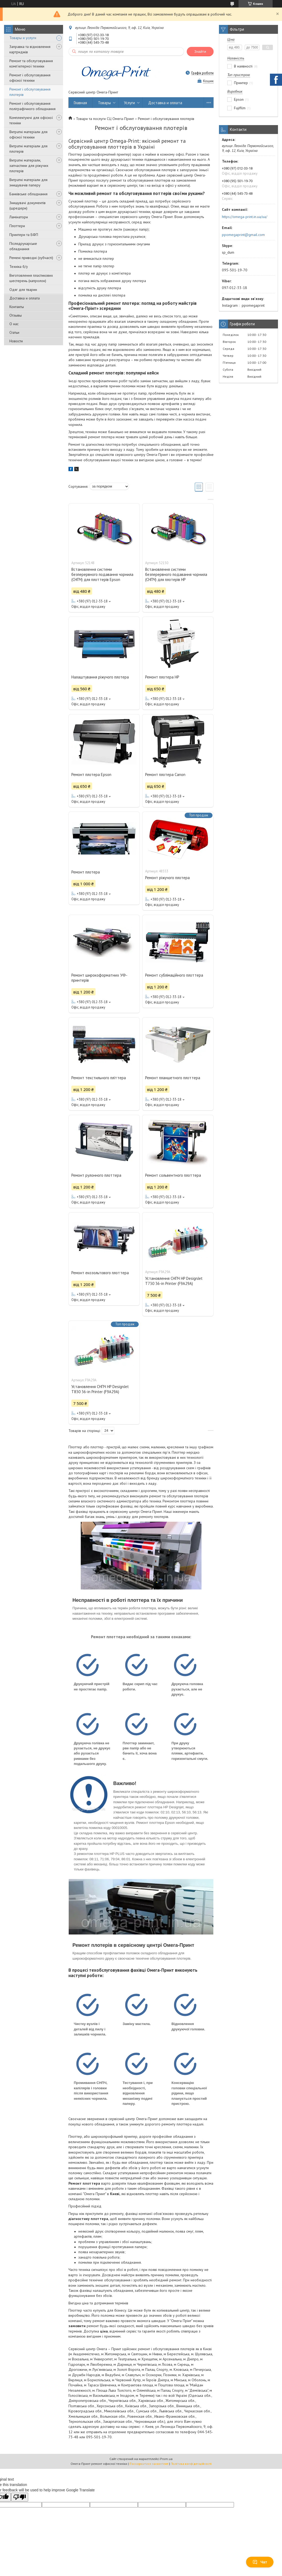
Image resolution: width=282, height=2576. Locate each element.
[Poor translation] (19, 2497)
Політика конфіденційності (191, 2464)
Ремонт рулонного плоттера (96, 1175)
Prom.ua (166, 2459)
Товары (104, 103)
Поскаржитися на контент (149, 2464)
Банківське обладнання (28, 194)
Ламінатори (18, 217)
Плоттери (17, 225)
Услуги (129, 103)
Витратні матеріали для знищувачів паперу (28, 182)
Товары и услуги (22, 37)
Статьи (14, 332)
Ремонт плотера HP (162, 677)
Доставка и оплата (24, 298)
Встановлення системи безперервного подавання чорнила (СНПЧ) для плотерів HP (176, 574)
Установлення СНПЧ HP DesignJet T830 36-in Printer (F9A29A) (100, 1389)
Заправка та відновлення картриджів (29, 49)
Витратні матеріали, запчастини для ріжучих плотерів (28, 165)
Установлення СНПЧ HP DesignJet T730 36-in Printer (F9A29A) (174, 1281)
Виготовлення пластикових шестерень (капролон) (31, 278)
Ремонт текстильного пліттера (98, 1077)
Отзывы (15, 315)
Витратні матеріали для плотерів (28, 149)
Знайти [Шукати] (200, 52)
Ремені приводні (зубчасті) (31, 257)
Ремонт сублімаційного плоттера (174, 975)
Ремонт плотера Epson (91, 774)
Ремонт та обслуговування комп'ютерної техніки (31, 63)
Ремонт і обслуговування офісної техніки (29, 78)
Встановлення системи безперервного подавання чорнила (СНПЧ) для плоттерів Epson (102, 574)
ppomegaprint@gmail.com (243, 234)
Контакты (16, 306)
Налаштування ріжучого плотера (100, 677)
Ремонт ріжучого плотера (167, 877)
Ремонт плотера (85, 872)
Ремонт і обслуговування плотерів (29, 92)
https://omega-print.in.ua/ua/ (244, 216)
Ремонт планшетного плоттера (172, 1077)
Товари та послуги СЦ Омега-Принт (105, 118)
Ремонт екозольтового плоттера (100, 1272)
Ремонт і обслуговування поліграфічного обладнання (32, 106)
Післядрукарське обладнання (23, 246)
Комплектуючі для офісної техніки (31, 120)
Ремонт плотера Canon (165, 774)
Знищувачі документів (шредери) (27, 205)
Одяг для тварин (23, 289)
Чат (259, 2562)
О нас (14, 323)
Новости (16, 341)
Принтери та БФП (23, 234)
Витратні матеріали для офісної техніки (28, 134)
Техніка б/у (18, 266)
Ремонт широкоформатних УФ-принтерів (99, 978)
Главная (80, 103)
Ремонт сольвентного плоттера (173, 1175)
